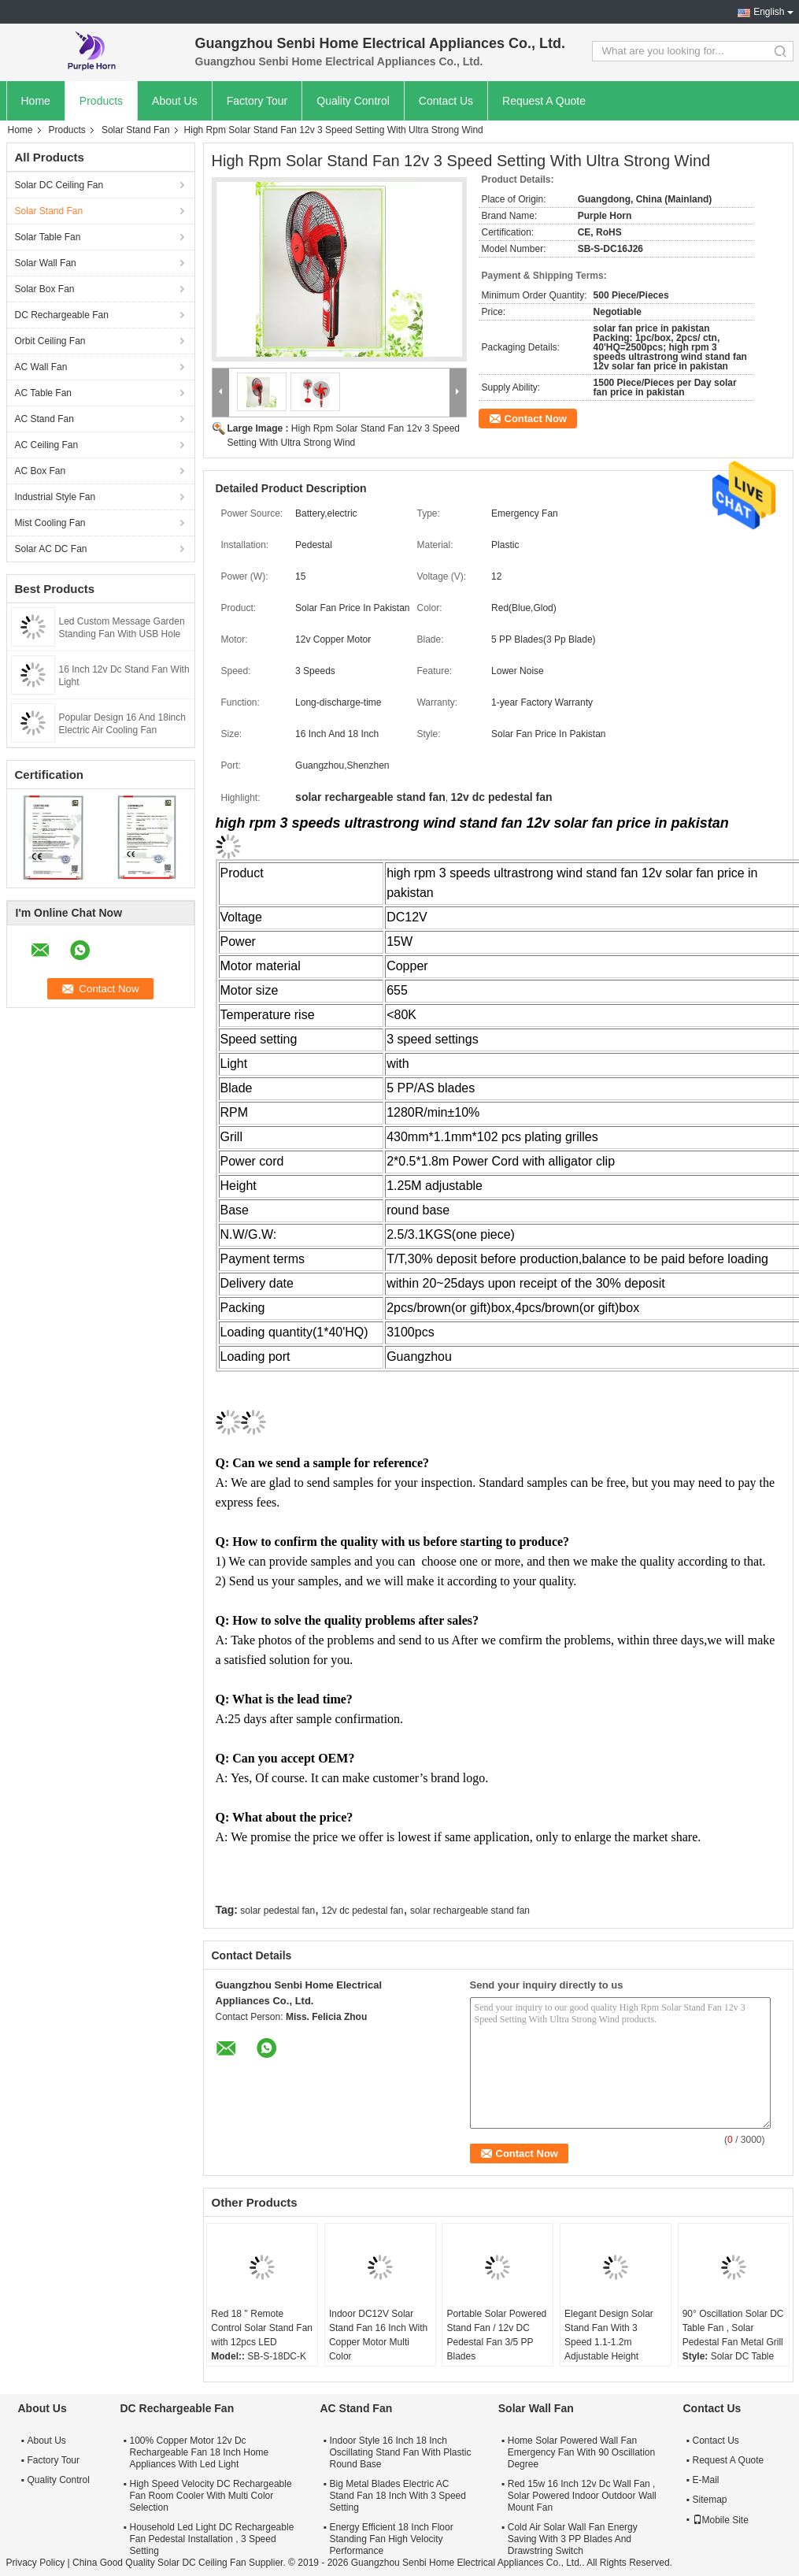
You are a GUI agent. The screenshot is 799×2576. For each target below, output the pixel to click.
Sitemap (710, 2499)
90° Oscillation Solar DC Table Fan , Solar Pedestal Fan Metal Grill (733, 2328)
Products (101, 101)
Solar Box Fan (45, 289)
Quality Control (353, 101)
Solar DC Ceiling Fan (59, 185)
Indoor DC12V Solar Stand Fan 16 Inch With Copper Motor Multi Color (378, 2335)
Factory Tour (257, 101)
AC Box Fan (40, 470)
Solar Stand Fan (136, 129)
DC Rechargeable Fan (62, 315)
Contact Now (536, 418)
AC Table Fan (43, 392)
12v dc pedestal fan (362, 1910)
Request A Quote (544, 101)
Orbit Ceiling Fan (50, 341)
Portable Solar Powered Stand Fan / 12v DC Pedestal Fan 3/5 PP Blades (496, 2335)
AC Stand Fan (44, 418)
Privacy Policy (35, 2562)
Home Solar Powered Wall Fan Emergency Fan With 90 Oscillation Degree (581, 2452)
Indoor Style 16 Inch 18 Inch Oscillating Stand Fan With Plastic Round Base (400, 2452)
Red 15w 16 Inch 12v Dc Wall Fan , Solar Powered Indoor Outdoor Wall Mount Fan (582, 2495)
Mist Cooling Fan (50, 522)
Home (35, 101)
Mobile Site (721, 2520)
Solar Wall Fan (45, 263)
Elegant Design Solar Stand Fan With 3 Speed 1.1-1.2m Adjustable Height (608, 2335)
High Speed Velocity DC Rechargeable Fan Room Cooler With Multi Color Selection (211, 2495)
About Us (175, 101)
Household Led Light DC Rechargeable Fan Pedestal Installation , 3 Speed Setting (212, 2539)
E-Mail (706, 2479)
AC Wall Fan (41, 367)
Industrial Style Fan (55, 496)
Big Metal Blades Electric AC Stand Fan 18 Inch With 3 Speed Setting (397, 2495)
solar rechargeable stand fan (470, 1910)
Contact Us (446, 101)
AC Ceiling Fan (47, 444)
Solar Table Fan (48, 237)
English (768, 11)
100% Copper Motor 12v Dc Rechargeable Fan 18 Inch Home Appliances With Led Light (199, 2452)
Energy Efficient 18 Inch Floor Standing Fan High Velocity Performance (391, 2539)
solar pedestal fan (277, 1910)
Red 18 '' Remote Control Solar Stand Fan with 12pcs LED (262, 2328)
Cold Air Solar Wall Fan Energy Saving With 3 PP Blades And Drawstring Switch (573, 2539)
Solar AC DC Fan (51, 548)
